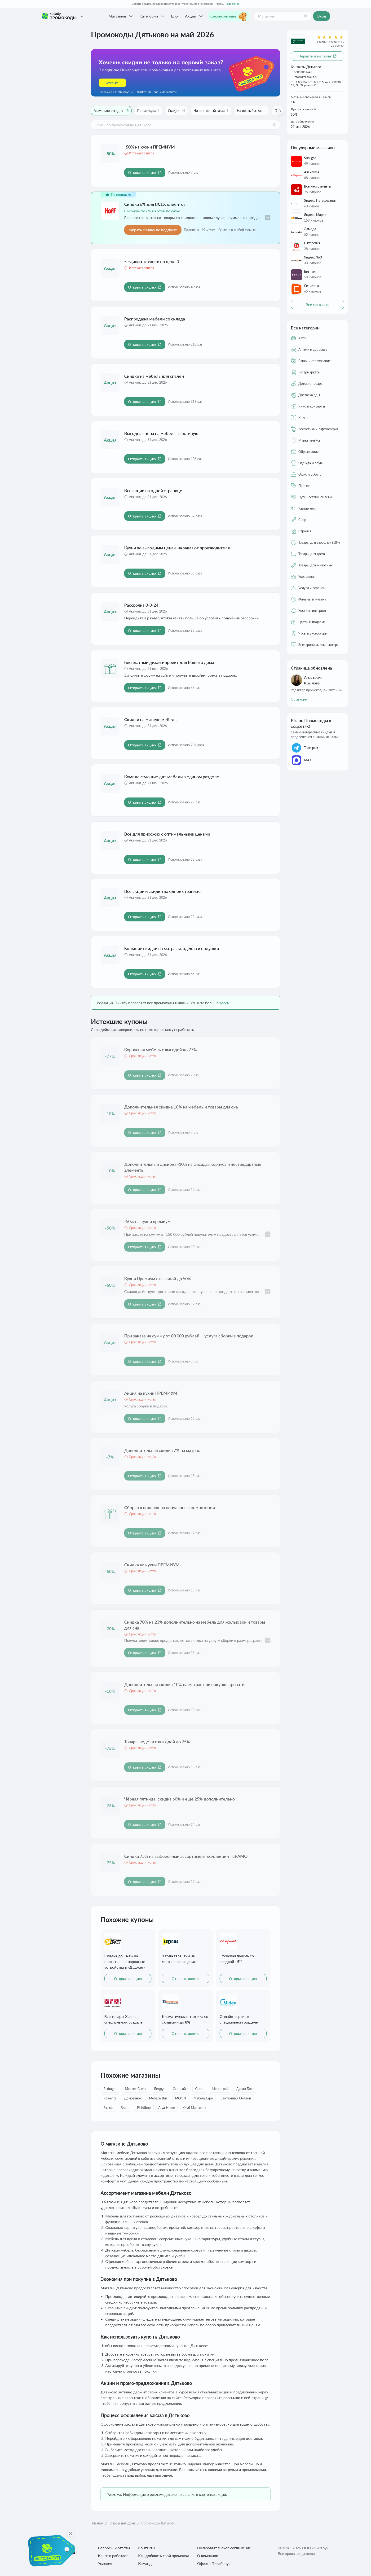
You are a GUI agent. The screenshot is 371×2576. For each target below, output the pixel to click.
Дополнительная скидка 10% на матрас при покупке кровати (184, 1684)
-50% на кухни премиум (147, 1221)
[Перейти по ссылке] (185, 72)
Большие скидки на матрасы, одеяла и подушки (171, 948)
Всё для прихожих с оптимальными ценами (167, 834)
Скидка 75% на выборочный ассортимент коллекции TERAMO (185, 1856)
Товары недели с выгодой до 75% (157, 1741)
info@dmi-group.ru (306, 77)
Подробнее (232, 3)
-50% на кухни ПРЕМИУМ (149, 146)
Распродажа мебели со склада (154, 318)
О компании (207, 2555)
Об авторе (299, 699)
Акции (194, 16)
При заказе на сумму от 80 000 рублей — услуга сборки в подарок (188, 1335)
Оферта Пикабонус (213, 2563)
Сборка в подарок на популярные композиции (169, 1507)
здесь (224, 1002)
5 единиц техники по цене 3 (151, 261)
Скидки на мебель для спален (154, 376)
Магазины (121, 16)
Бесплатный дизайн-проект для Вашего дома (169, 662)
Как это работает (113, 2555)
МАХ (301, 760)
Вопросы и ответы (114, 2547)
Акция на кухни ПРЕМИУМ (150, 1393)
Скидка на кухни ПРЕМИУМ (152, 1564)
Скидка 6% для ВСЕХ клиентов (155, 204)
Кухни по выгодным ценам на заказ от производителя (177, 547)
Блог (175, 16)
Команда (146, 2563)
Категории (152, 16)
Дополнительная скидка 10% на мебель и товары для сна (181, 1106)
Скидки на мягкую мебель (150, 719)
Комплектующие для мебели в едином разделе (171, 776)
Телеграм (304, 748)
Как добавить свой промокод (163, 2555)
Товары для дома (122, 2523)
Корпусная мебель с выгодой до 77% (160, 1049)
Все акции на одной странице (153, 490)
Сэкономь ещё (228, 16)
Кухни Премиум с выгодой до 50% (157, 1278)
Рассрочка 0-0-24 (141, 605)
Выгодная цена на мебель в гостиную (161, 433)
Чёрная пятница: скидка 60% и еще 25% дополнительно (179, 1798)
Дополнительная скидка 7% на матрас (162, 1450)
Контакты (146, 2547)
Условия (105, 2563)
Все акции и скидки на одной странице (162, 891)
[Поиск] (306, 16)
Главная (97, 2523)
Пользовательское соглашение (224, 2547)
